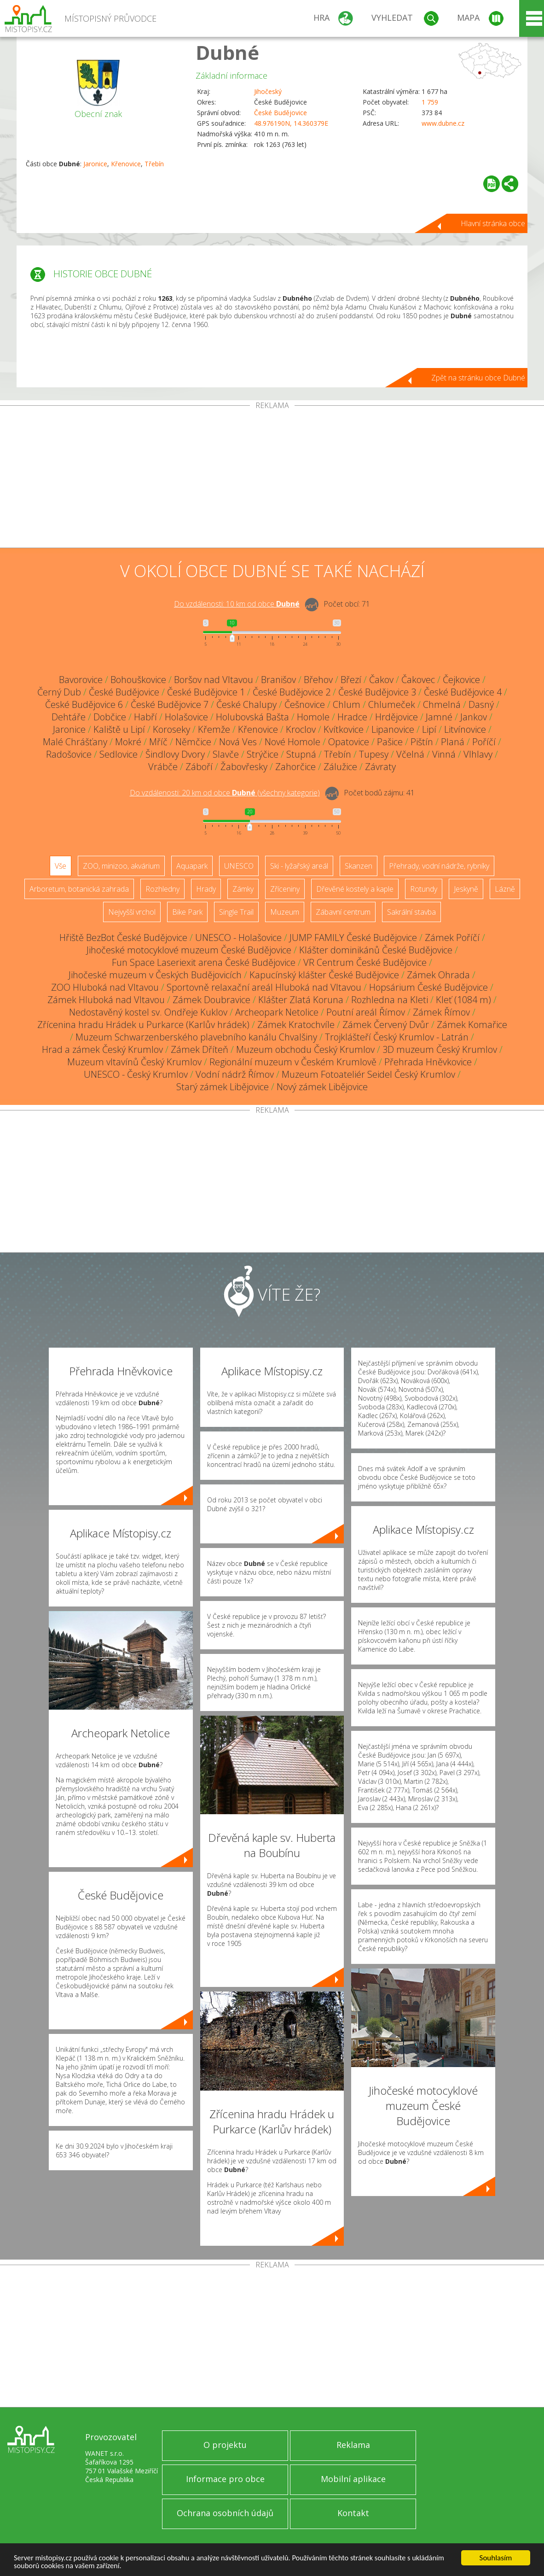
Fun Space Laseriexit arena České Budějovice (203, 962)
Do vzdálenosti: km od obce (237, 604)
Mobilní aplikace (353, 2478)
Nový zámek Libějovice (322, 1087)
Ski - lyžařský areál (299, 866)
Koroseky (171, 729)
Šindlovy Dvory (175, 754)
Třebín (154, 163)
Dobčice (109, 717)
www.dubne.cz (443, 123)
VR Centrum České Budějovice (365, 962)
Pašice (390, 742)
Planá (452, 742)
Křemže (214, 729)
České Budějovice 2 (291, 692)
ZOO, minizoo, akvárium (121, 866)
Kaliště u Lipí (119, 729)
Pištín (422, 742)
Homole (313, 717)
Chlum (346, 704)
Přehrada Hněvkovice (428, 1062)
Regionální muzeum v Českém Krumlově (292, 1062)
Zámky (243, 889)
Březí (351, 679)
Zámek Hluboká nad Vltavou (106, 999)
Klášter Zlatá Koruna (300, 999)
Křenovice (126, 163)
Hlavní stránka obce (493, 223)
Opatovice (348, 742)
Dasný (481, 704)
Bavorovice (81, 679)
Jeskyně (466, 889)
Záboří (199, 766)
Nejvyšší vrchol (132, 912)
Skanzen (358, 866)
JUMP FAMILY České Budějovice (353, 937)
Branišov (278, 679)
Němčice (193, 742)
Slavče (226, 754)
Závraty (380, 766)
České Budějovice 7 (169, 704)
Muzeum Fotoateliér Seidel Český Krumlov (368, 1074)
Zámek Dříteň (199, 1049)
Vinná (444, 754)
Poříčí (484, 742)
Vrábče (163, 766)
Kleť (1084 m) (463, 999)
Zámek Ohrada (438, 975)
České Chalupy (246, 704)
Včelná (410, 754)
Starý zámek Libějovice (222, 1087)
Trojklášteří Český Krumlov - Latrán (397, 1037)
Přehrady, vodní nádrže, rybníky (439, 866)
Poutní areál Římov (365, 1012)
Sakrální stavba (411, 912)
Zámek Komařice (472, 1024)
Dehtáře (69, 717)
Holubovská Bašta (252, 717)
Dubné (227, 52)
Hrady (206, 889)
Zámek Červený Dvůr (385, 1024)
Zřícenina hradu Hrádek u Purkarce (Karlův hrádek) (143, 1024)
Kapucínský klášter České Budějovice (324, 975)
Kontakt (353, 2512)
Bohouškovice (138, 679)
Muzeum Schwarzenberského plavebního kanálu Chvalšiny (196, 1037)
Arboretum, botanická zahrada (79, 889)
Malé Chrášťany (75, 742)
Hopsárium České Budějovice (428, 987)
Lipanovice (392, 729)
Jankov (473, 717)
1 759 (430, 102)
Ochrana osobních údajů (225, 2512)
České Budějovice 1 (206, 692)
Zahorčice (295, 766)
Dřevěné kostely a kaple (355, 889)
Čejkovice (461, 679)
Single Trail (236, 912)
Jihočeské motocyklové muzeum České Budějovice (189, 950)
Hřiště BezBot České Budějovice (123, 937)
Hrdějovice (396, 717)
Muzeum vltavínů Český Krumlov (134, 1062)
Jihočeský (268, 91)
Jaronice (95, 163)
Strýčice (262, 754)
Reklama (353, 2444)
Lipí (429, 729)
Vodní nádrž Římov (235, 1074)
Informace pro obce (225, 2478)
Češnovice (304, 704)
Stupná (301, 754)
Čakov (381, 679)
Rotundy (423, 889)
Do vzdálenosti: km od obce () (225, 793)
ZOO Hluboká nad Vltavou (105, 987)
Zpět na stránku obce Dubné (478, 378)
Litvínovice (465, 729)
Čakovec (418, 679)
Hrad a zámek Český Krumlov (102, 1049)
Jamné (439, 717)
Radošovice (69, 754)
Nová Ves (238, 742)
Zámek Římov (441, 1012)
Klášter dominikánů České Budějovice (375, 950)
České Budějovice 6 (84, 704)
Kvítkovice (344, 729)
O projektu (225, 2444)
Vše (60, 866)
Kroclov (301, 729)
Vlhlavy (477, 754)
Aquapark (192, 866)
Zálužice (340, 766)
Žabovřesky (243, 766)
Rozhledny (162, 889)
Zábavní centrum (343, 912)
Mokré (128, 742)
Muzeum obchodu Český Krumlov (305, 1049)
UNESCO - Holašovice (238, 937)
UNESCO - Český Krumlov (136, 1074)
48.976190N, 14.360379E (291, 123)
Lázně (505, 889)
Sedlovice (118, 754)
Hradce (352, 717)
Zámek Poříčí (452, 937)
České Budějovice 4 (463, 692)
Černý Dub (59, 692)
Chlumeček (391, 704)
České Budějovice (280, 112)
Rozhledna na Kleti (389, 999)
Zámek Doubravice (211, 999)
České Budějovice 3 (377, 692)
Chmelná (442, 704)
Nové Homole (292, 742)
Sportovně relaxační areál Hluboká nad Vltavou (264, 987)
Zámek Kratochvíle (296, 1024)
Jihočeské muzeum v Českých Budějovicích (155, 975)
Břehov (318, 679)
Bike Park (187, 912)
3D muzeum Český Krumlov (439, 1049)
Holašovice (186, 717)
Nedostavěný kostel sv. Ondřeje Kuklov (148, 1012)
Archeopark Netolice (276, 1012)
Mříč (158, 742)
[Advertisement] (272, 478)
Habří (145, 717)
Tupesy (373, 754)
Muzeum (284, 912)
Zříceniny (285, 889)
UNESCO (239, 866)
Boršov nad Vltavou (213, 679)
